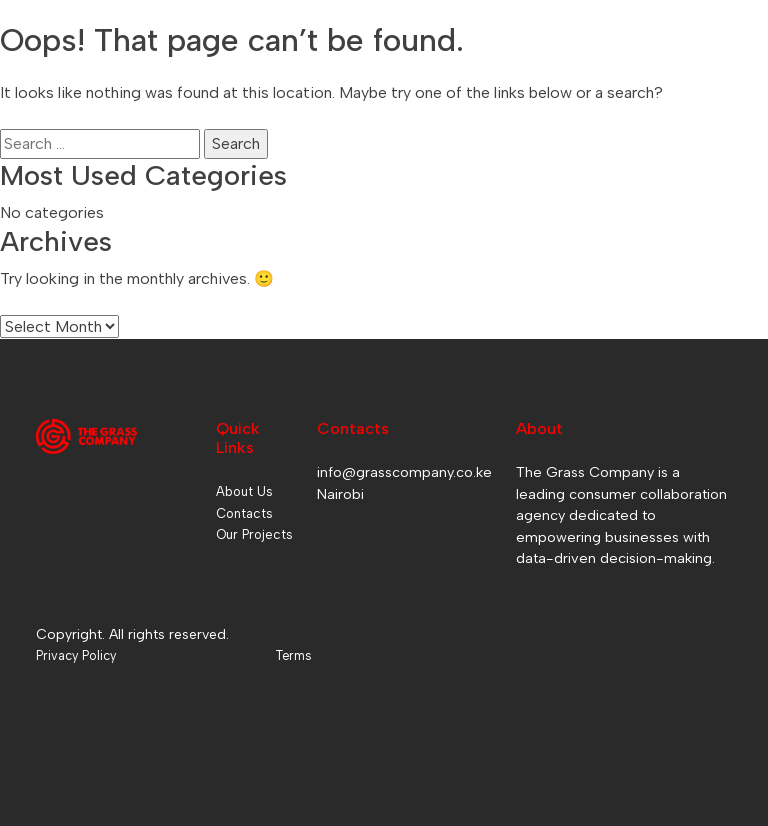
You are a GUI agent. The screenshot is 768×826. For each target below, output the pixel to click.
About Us (244, 491)
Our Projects (254, 534)
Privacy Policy (76, 655)
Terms (293, 655)
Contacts (244, 513)
